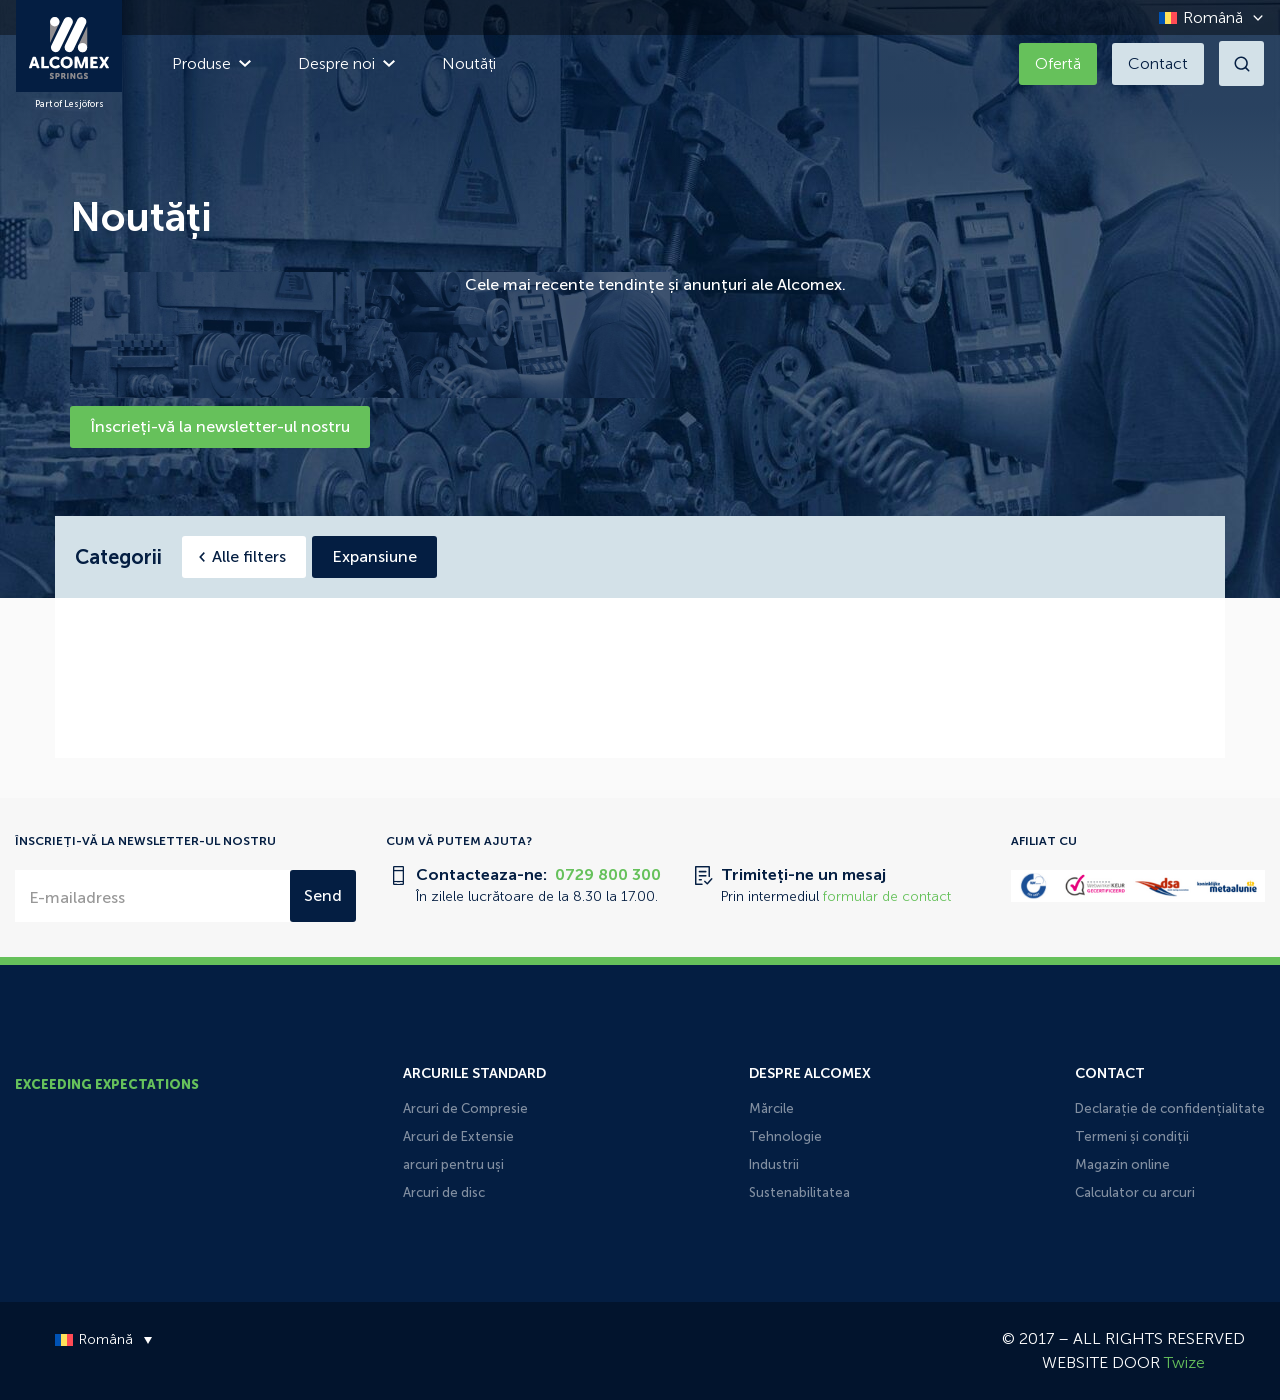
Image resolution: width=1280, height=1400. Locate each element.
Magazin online (1122, 1164)
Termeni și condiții (1132, 1136)
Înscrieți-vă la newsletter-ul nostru (220, 426)
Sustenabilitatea (799, 1192)
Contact (1158, 63)
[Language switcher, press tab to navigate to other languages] (1206, 17)
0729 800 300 (608, 874)
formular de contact (887, 896)
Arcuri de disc (444, 1192)
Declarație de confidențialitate (1170, 1108)
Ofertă (1058, 63)
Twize (1184, 1362)
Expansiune (374, 556)
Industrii (774, 1164)
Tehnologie (785, 1136)
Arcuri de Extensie (458, 1136)
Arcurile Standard (474, 1073)
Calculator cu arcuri (1135, 1192)
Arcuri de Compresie (465, 1108)
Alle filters (249, 556)
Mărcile (771, 1108)
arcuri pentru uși (453, 1164)
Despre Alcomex (810, 1073)
